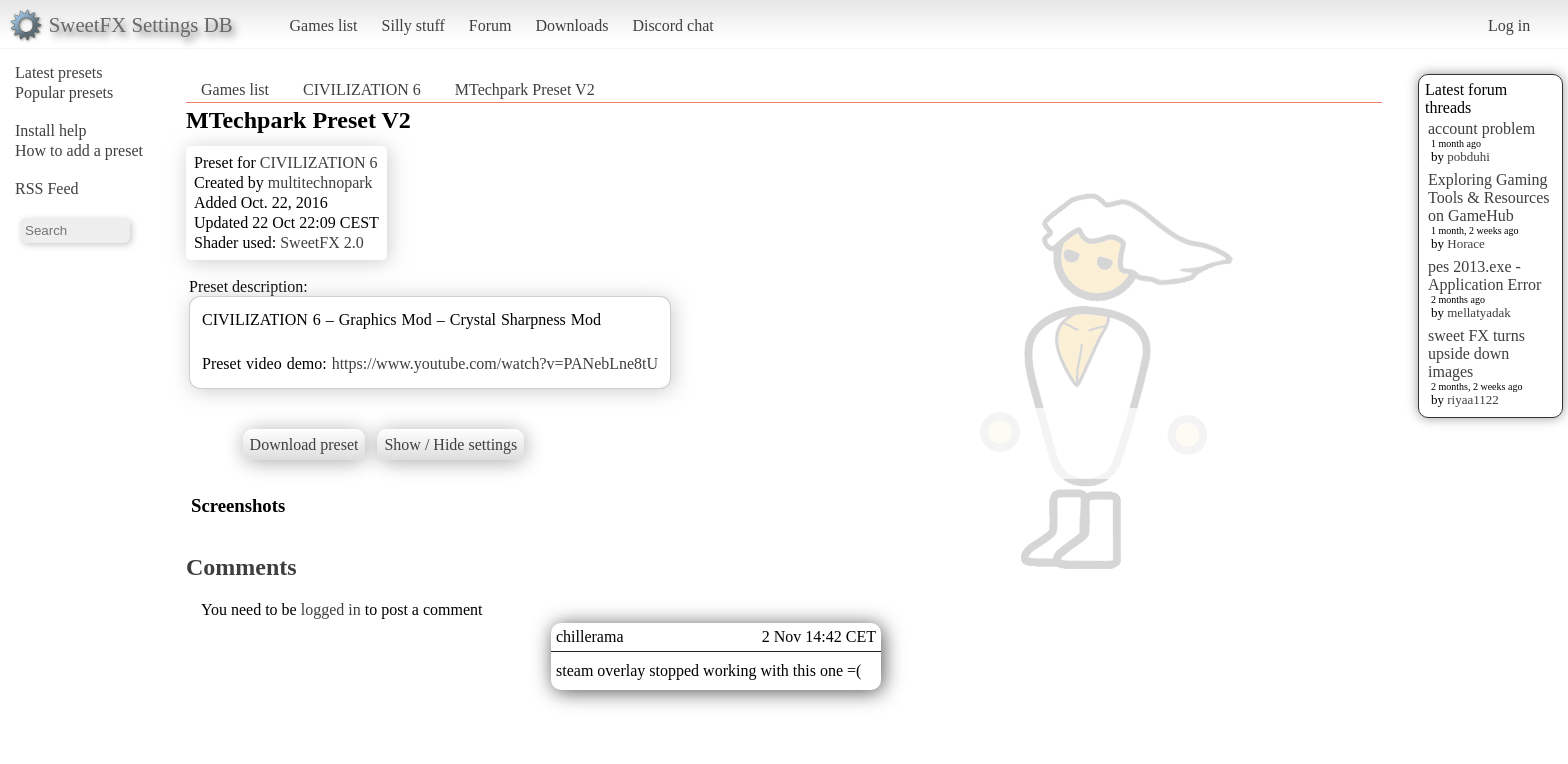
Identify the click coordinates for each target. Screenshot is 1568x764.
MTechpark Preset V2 (525, 89)
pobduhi (1468, 156)
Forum (490, 25)
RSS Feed (47, 188)
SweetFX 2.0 (322, 242)
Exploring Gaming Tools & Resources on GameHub (1489, 197)
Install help (51, 130)
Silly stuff (413, 25)
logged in (331, 609)
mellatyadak (1479, 312)
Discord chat (672, 25)
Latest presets (59, 72)
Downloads (571, 25)
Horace (1466, 243)
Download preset (304, 444)
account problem (1481, 128)
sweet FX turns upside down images (1476, 353)
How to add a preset (79, 150)
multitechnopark (320, 182)
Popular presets (64, 92)
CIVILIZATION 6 (362, 89)
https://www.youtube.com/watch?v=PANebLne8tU (495, 363)
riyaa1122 (1473, 399)
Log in (1509, 25)
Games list (324, 25)
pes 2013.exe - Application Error (1484, 275)
